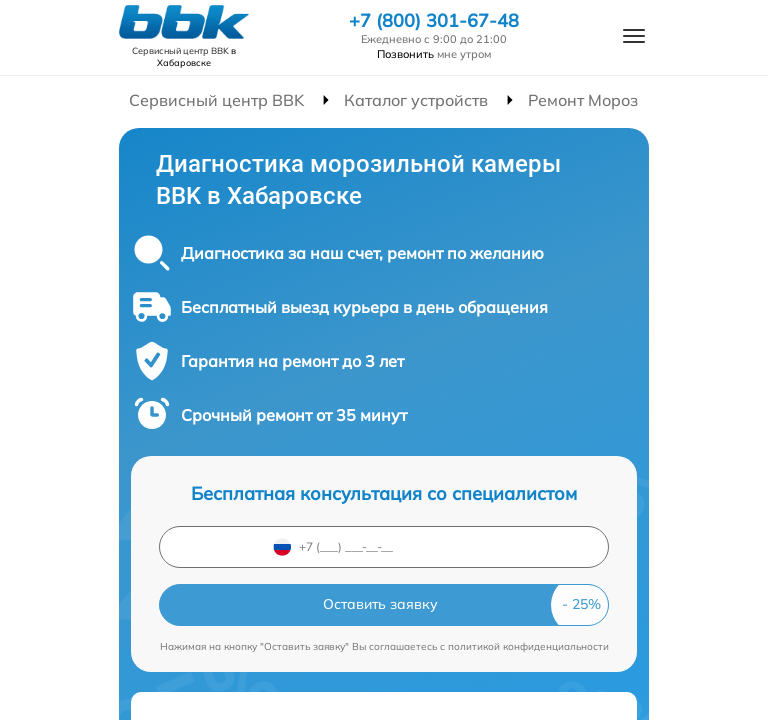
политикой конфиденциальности (528, 646)
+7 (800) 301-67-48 (434, 21)
